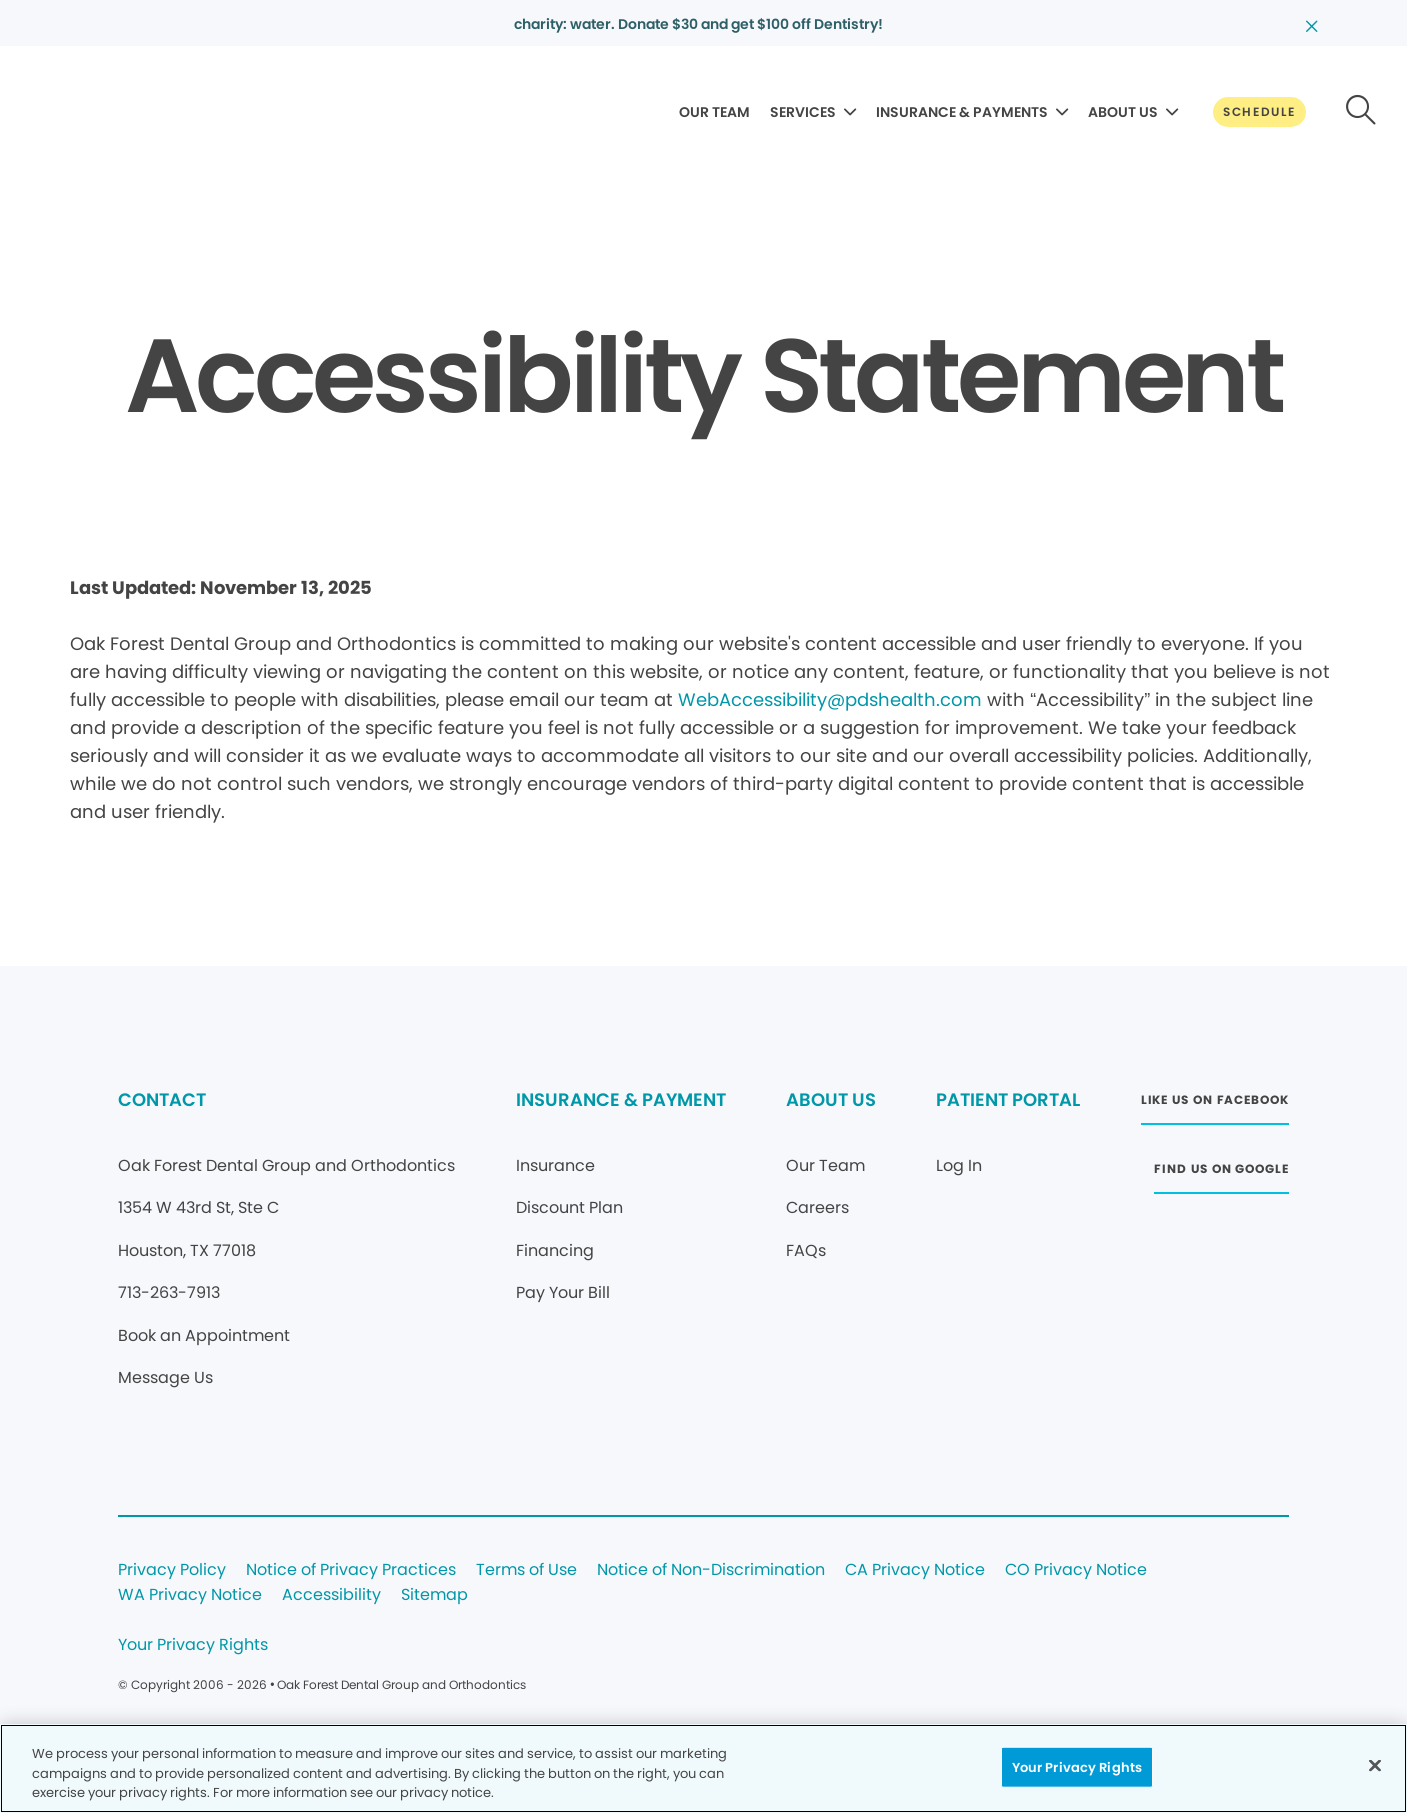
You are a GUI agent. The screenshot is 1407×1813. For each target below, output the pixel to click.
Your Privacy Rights (193, 1645)
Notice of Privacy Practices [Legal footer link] (351, 1570)
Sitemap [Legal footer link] (434, 1595)
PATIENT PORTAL (1008, 1099)
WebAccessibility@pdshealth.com (830, 699)
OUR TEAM (714, 112)
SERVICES (803, 112)
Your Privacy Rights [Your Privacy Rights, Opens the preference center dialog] (1077, 1766)
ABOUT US (1123, 112)
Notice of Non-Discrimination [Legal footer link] (711, 1570)
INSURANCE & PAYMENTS (962, 112)
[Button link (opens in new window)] (1215, 1105)
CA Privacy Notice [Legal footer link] (915, 1570)
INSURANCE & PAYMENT (621, 1099)
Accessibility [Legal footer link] (331, 1595)
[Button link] (1259, 112)
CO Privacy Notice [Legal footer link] (1076, 1570)
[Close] (1375, 1765)
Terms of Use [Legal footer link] (526, 1570)
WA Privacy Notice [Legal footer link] (190, 1595)
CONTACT (162, 1099)
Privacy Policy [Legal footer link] (172, 1570)
